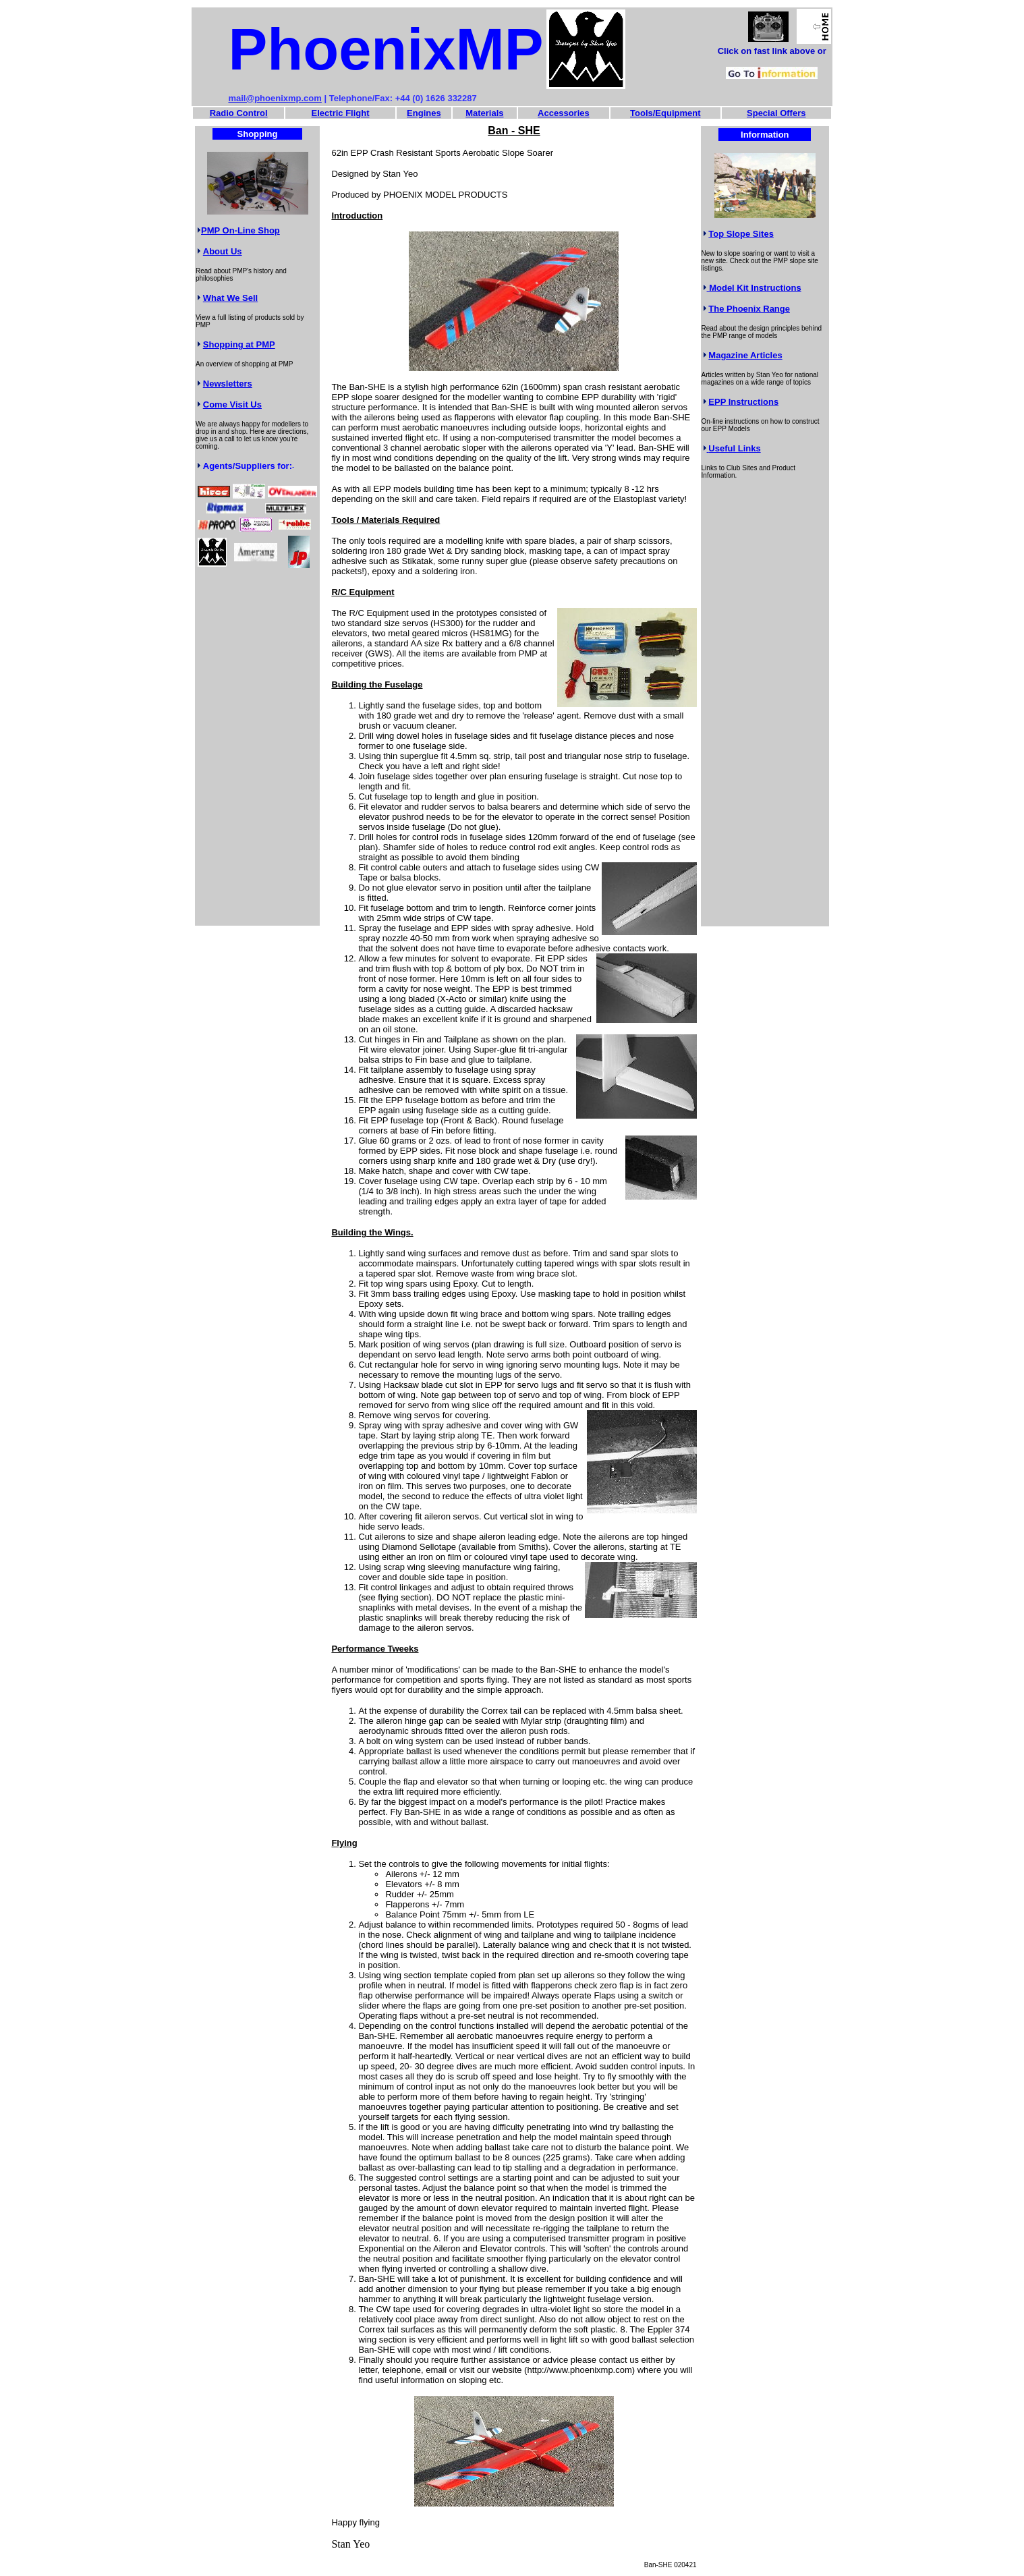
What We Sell (230, 298)
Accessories (564, 113)
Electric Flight (341, 113)
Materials (484, 113)
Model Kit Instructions (754, 288)
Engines (424, 113)
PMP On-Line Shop (240, 230)
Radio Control (239, 113)
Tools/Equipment (665, 113)
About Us (222, 251)
